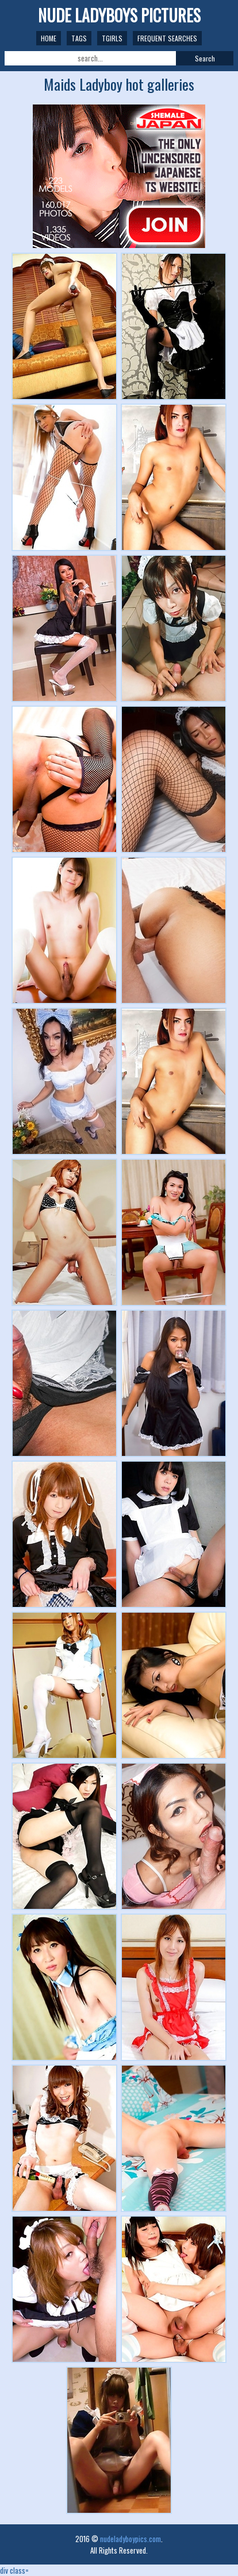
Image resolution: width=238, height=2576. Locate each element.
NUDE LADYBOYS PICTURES (119, 15)
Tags (79, 38)
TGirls (112, 38)
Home (48, 38)
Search (205, 58)
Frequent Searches (167, 38)
